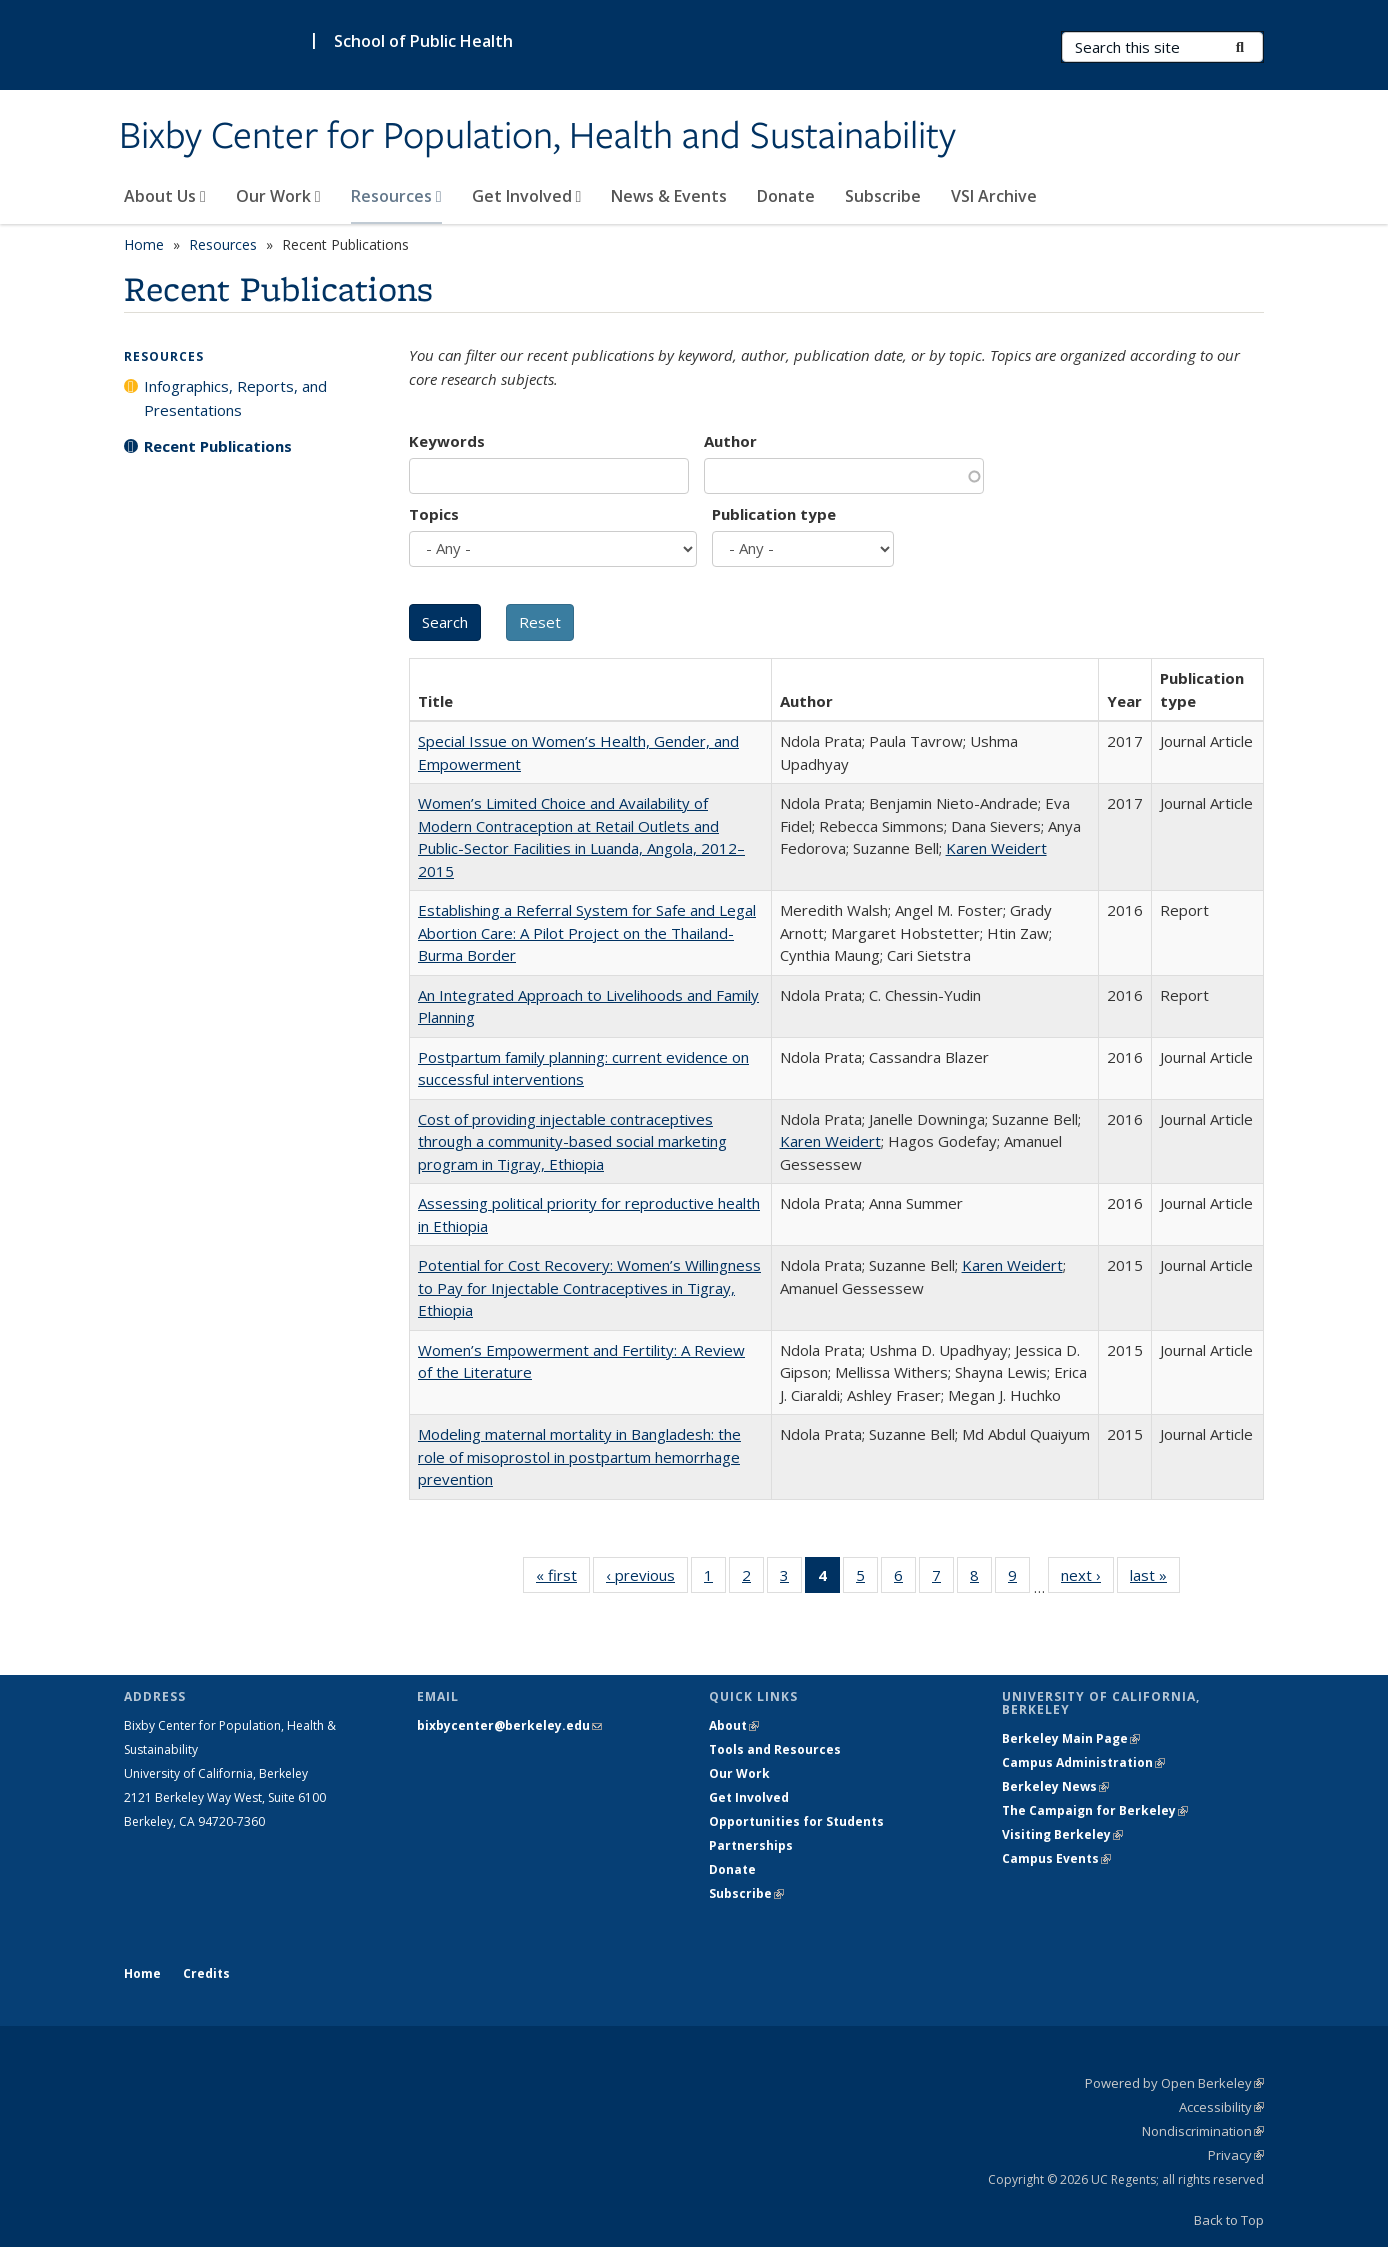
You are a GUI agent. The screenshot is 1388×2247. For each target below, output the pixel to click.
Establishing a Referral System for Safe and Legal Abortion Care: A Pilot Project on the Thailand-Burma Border (587, 932)
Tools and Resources (775, 1749)
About (734, 1725)
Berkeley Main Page (1071, 1738)
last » (1155, 1579)
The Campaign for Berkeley (1095, 1810)
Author (730, 441)
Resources (396, 196)
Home (144, 244)
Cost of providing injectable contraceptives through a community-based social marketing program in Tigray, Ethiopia (572, 1141)
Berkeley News (1055, 1786)
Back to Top (1229, 2220)
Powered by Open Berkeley (1174, 2083)
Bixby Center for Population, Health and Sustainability (537, 137)
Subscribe (883, 196)
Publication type (774, 514)
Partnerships (751, 1845)
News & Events (669, 196)
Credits (206, 1973)
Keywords (447, 441)
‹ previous (647, 1579)
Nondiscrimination (1203, 2131)
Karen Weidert (996, 848)
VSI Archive (994, 196)
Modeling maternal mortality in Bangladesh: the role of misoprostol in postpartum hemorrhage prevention (579, 1456)
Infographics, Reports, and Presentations (235, 398)
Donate (786, 196)
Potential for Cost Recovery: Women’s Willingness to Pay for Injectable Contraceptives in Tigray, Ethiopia (589, 1287)
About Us (165, 196)
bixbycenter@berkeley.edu (509, 1725)
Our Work (278, 196)
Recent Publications (218, 446)
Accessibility (1221, 2107)
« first (563, 1579)
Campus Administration (1083, 1762)
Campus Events (1056, 1858)
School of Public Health (423, 41)
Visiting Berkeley (1062, 1834)
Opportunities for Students (796, 1821)
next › (1087, 1579)
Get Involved (527, 196)
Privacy (1236, 2155)
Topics (434, 514)
